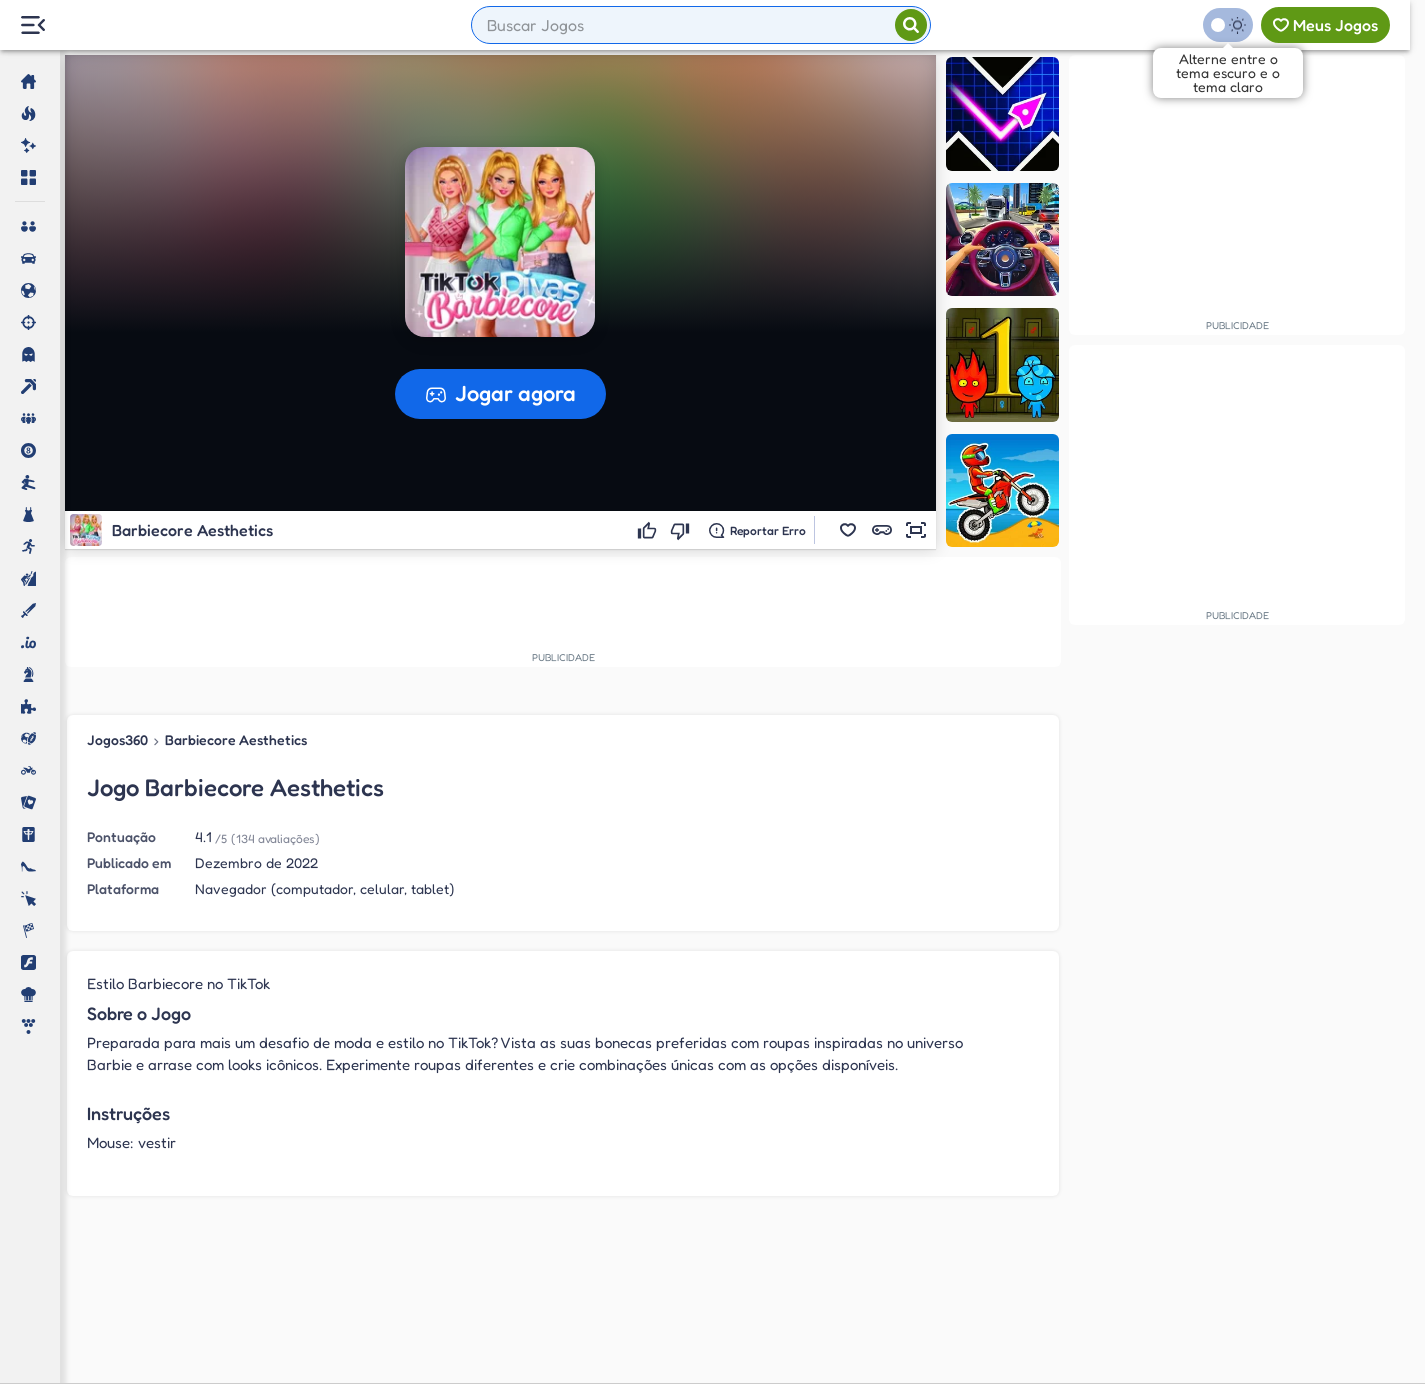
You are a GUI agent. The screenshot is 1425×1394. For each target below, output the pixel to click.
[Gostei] (649, 530)
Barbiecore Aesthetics (236, 739)
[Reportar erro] (757, 530)
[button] (848, 530)
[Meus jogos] (1325, 25)
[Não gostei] (682, 530)
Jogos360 (117, 739)
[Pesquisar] (911, 25)
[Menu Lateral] (32, 25)
